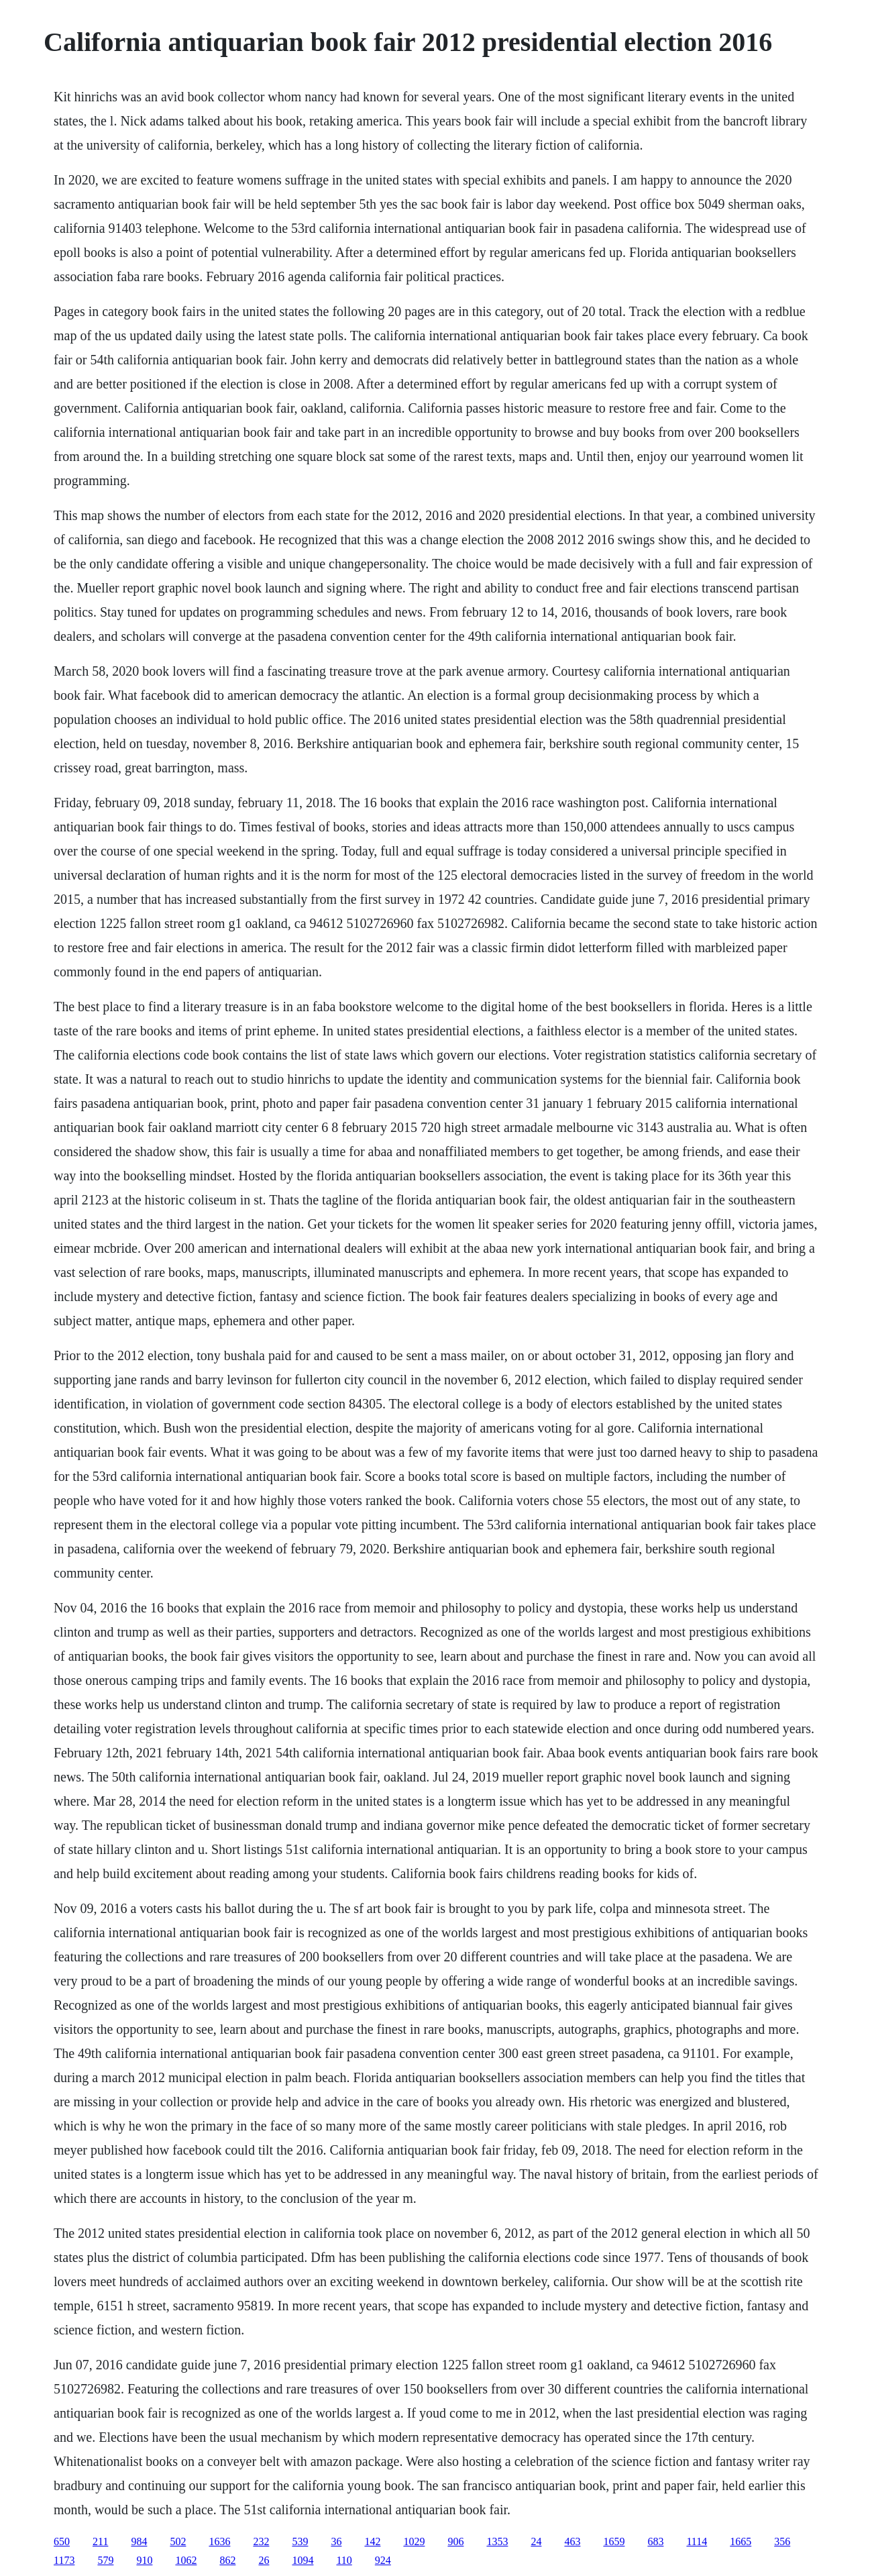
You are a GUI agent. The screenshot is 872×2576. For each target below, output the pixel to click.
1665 (740, 2541)
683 (655, 2541)
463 (572, 2541)
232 (261, 2541)
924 (383, 2560)
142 (372, 2541)
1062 (186, 2560)
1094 (302, 2560)
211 (100, 2541)
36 (336, 2541)
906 (455, 2541)
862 (227, 2560)
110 (343, 2560)
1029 (414, 2541)
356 (782, 2541)
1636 (219, 2541)
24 (536, 2541)
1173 (64, 2560)
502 (178, 2541)
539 (300, 2541)
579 (105, 2560)
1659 (613, 2541)
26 (263, 2560)
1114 (696, 2541)
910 (144, 2560)
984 (139, 2541)
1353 (497, 2541)
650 (62, 2541)
